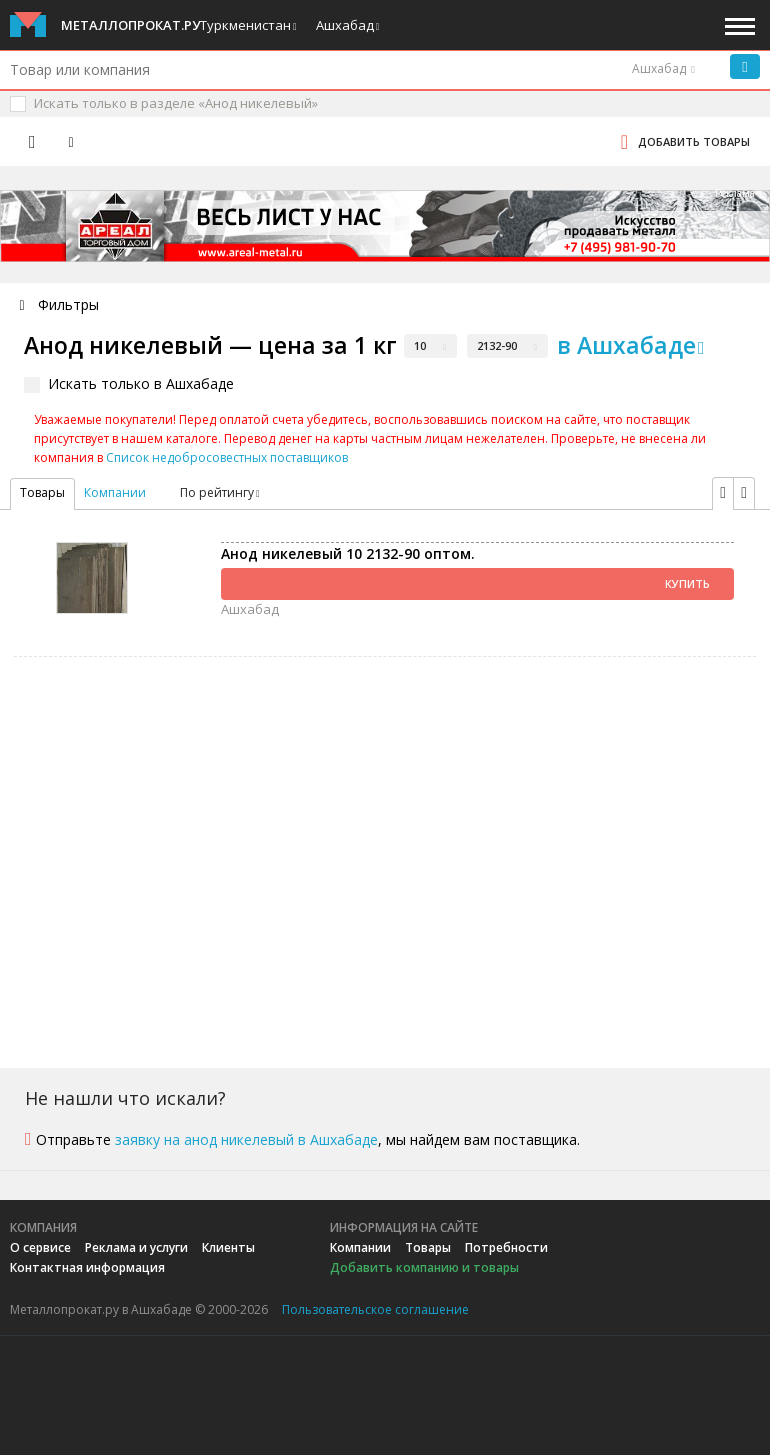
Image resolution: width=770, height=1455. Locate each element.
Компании (115, 492)
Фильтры (68, 304)
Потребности (506, 1247)
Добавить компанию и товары (424, 1267)
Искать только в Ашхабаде (141, 383)
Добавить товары (694, 141)
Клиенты (228, 1247)
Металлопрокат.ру (130, 25)
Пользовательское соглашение (375, 1309)
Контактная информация (87, 1267)
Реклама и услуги (136, 1247)
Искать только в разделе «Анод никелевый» (176, 103)
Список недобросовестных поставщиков (227, 457)
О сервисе (40, 1247)
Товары (428, 1247)
